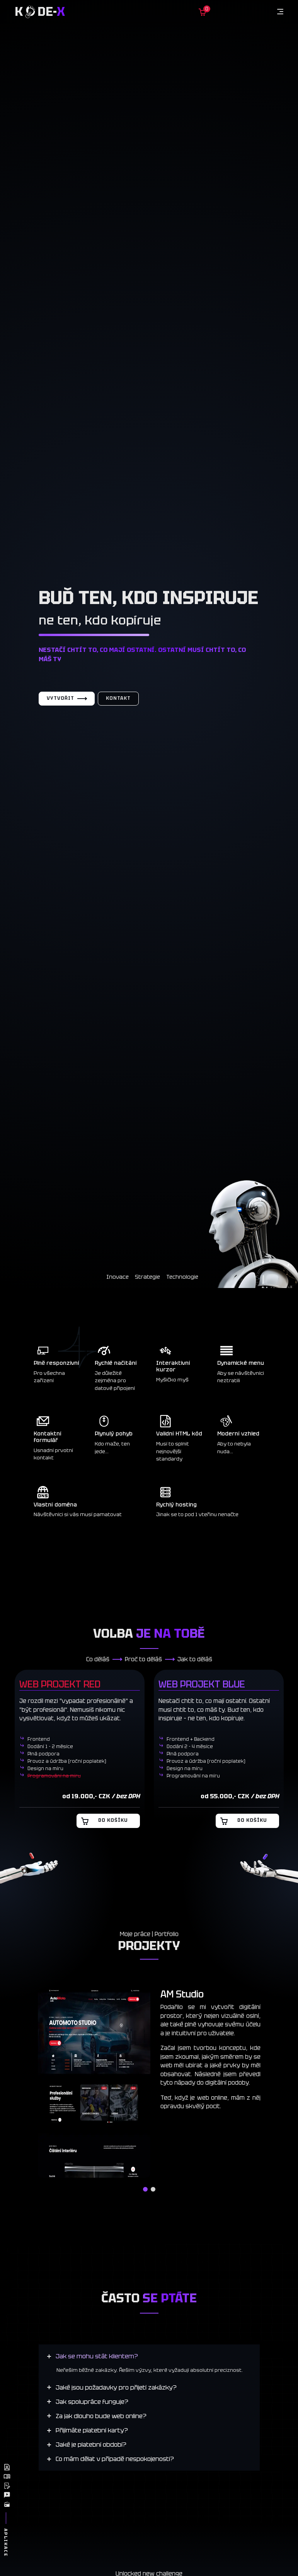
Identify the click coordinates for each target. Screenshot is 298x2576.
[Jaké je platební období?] (87, 2445)
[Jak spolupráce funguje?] (88, 2402)
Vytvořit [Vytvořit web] (67, 699)
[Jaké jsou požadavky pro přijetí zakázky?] (112, 2387)
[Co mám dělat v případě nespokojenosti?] (111, 2459)
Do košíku (104, 1821)
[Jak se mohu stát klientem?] (92, 2356)
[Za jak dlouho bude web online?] (97, 2416)
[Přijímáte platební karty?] (88, 2431)
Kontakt (118, 699)
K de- (40, 11)
